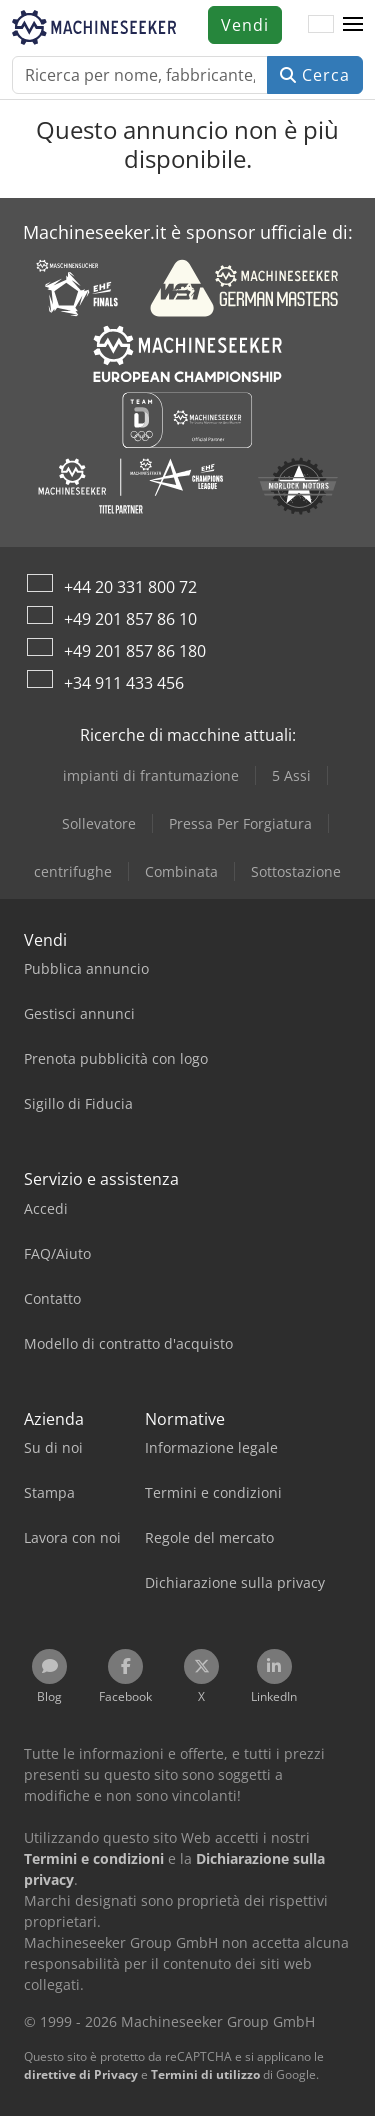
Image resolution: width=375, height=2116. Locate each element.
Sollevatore (99, 823)
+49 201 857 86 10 (130, 619)
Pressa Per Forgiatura (240, 823)
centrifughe (73, 871)
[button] (353, 25)
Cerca (315, 75)
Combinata (181, 871)
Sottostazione (296, 871)
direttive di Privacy (81, 2074)
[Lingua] (321, 25)
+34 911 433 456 (124, 683)
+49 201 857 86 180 (135, 651)
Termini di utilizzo (205, 2074)
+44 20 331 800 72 (130, 587)
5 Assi (291, 775)
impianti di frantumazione (151, 775)
